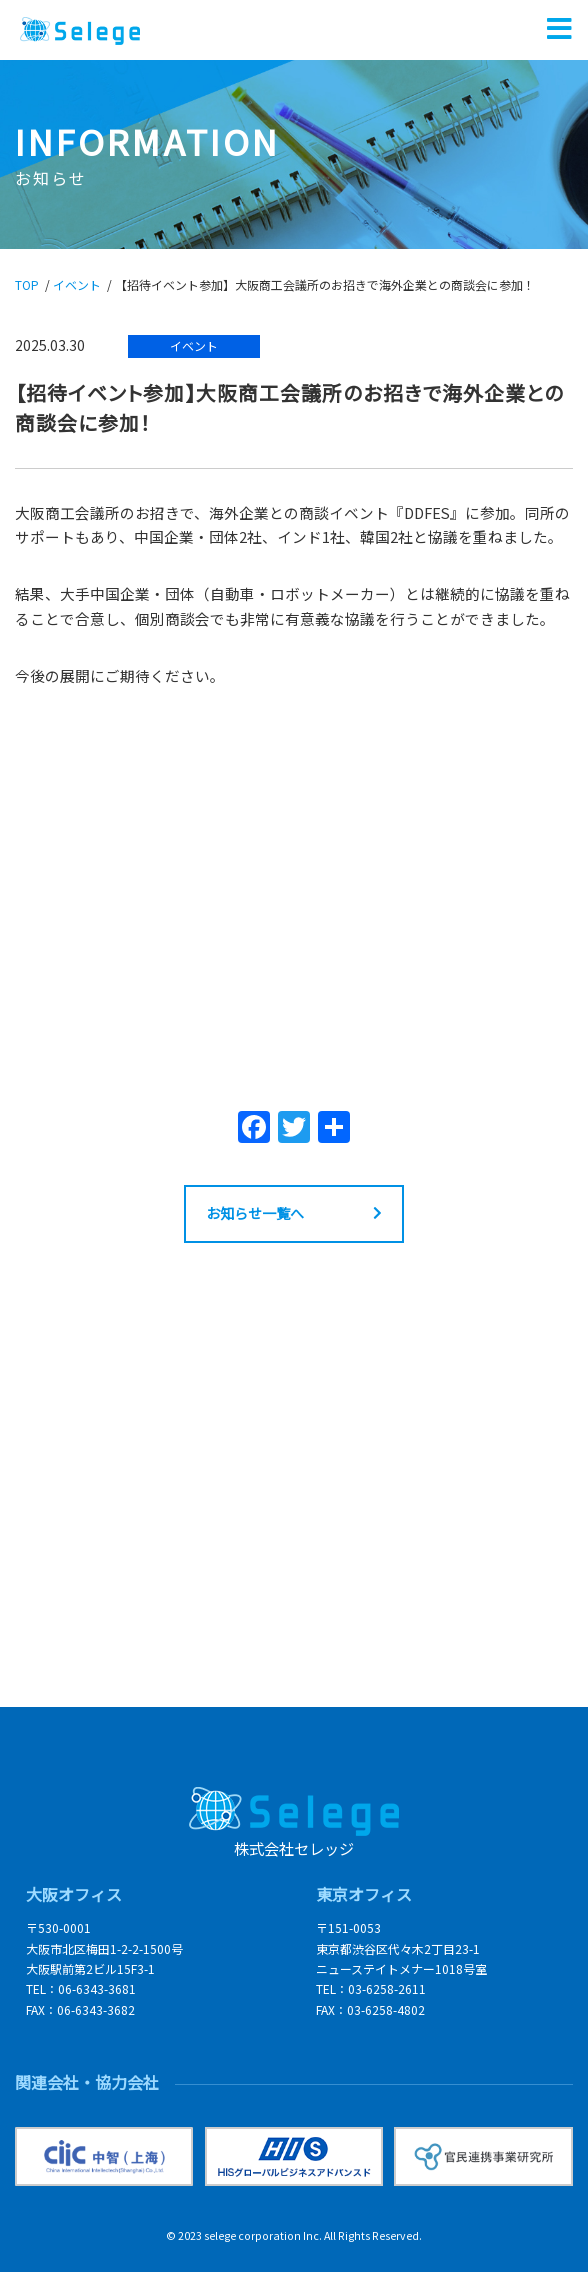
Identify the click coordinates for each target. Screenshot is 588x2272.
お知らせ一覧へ (255, 1213)
